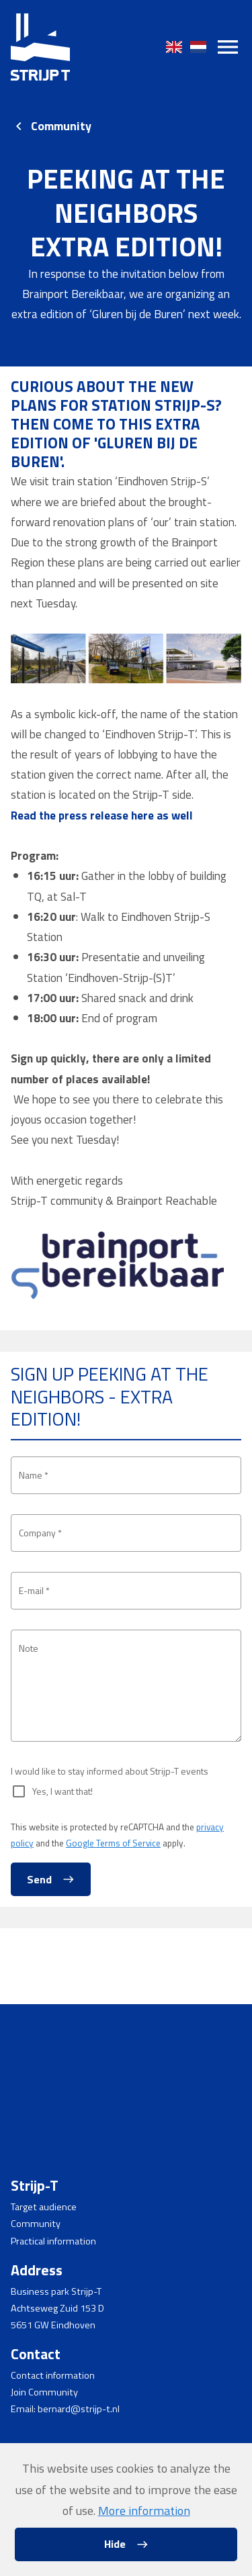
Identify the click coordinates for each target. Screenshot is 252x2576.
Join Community (44, 2392)
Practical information (53, 2241)
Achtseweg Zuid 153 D (57, 2308)
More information (144, 2510)
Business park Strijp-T (56, 2291)
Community (61, 126)
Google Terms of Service (113, 1919)
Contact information (53, 2375)
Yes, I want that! (65, 1868)
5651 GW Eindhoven (53, 2325)
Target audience (44, 2206)
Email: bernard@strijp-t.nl (65, 2408)
